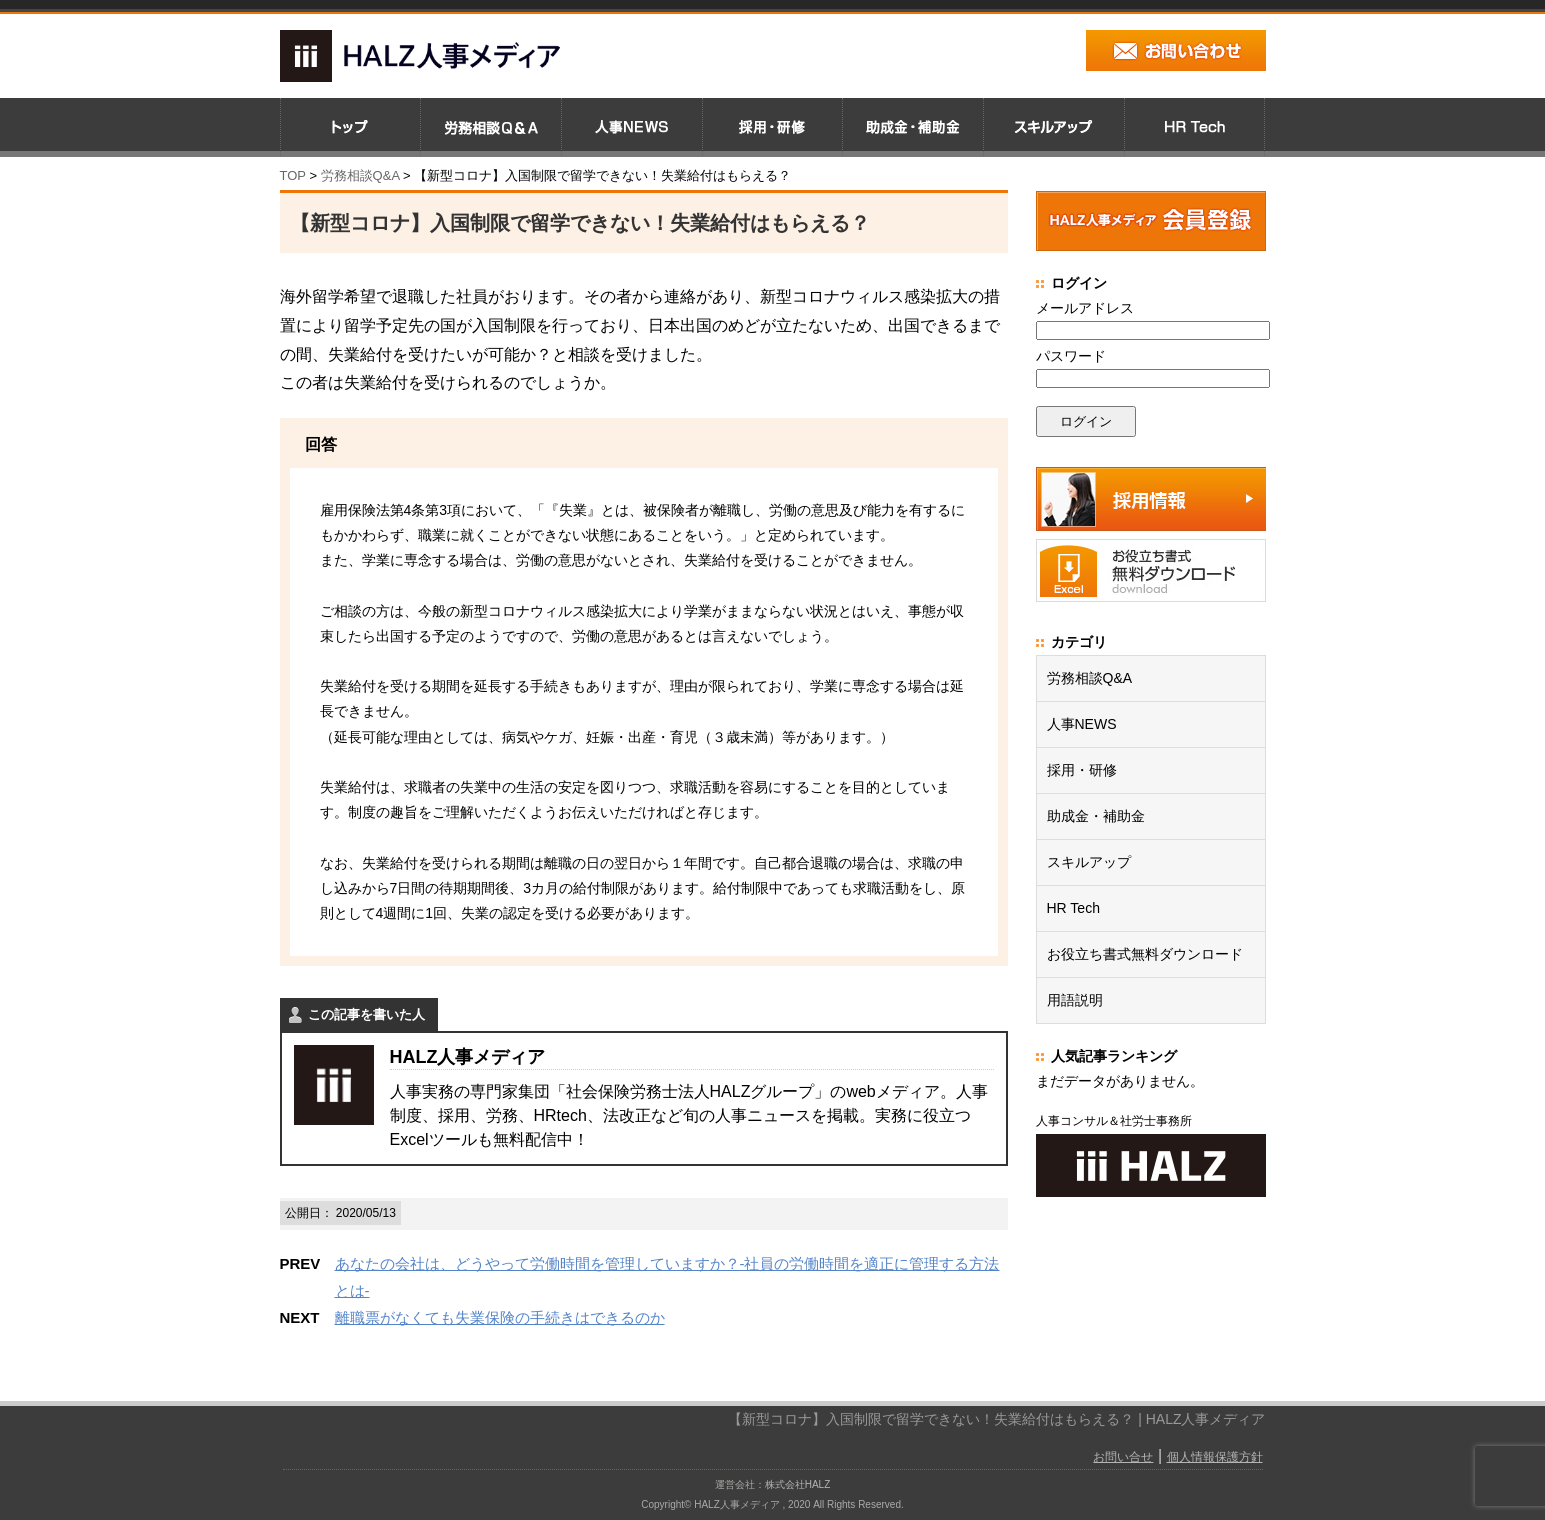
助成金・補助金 (1096, 816)
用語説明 (1075, 1000)
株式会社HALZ (798, 1484)
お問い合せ (1123, 1457)
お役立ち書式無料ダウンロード (1145, 954)
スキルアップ (1089, 862)
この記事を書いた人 (366, 1014)
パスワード (1071, 356)
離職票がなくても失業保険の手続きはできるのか (500, 1317)
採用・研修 (1082, 770)
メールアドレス (1085, 308)
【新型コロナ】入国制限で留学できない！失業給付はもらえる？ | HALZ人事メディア (996, 1419)
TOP (293, 175)
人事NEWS (1082, 724)
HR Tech (1073, 908)
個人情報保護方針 (1215, 1457)
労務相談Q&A (360, 175)
